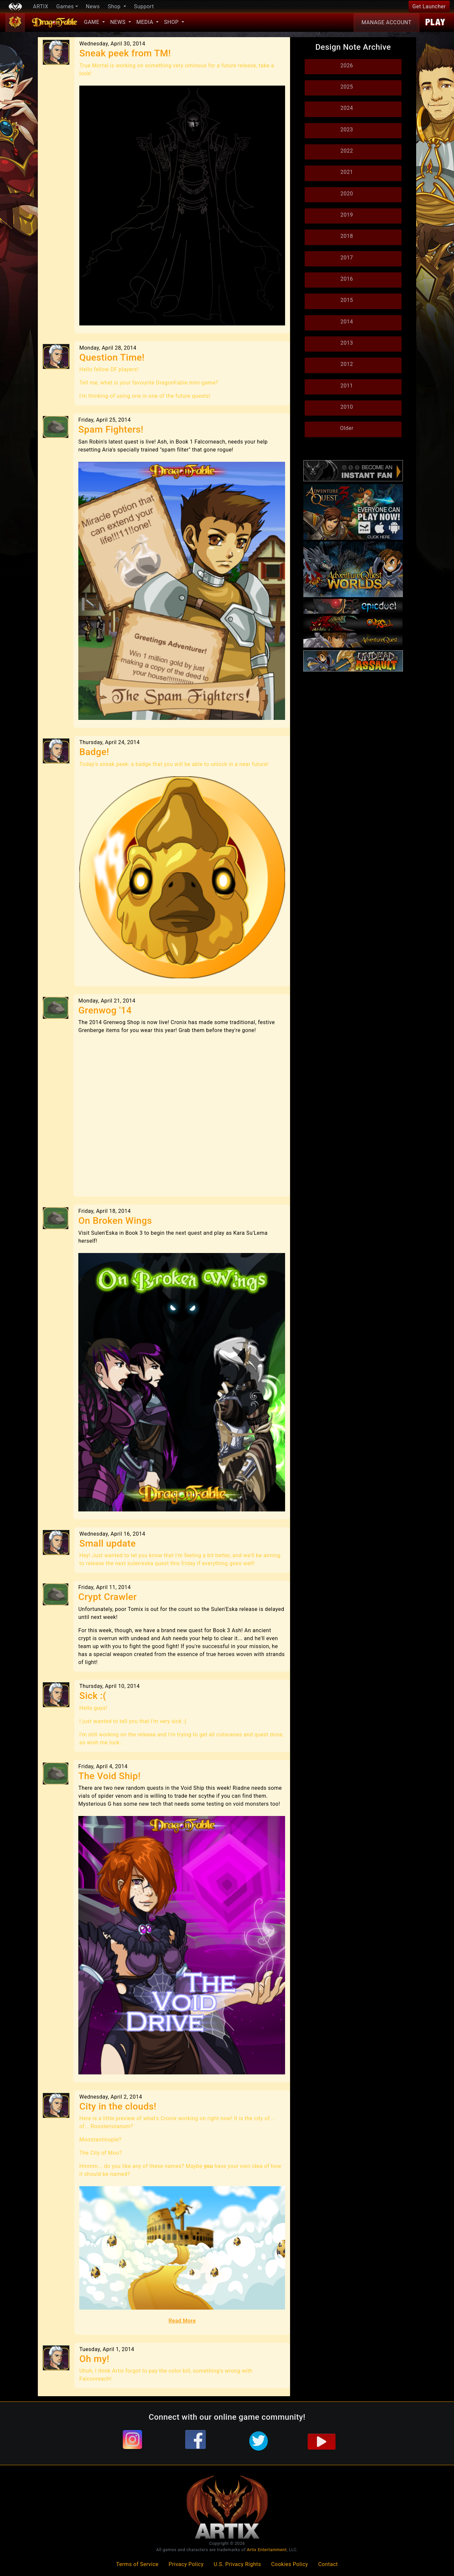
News (93, 6)
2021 (346, 172)
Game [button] (92, 22)
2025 (346, 87)
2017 (346, 257)
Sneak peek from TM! (125, 53)
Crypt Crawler (107, 1596)
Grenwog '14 (105, 1010)
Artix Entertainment (267, 2549)
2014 (346, 321)
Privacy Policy (186, 2564)
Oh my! (94, 2358)
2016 (346, 279)
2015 (346, 300)
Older (346, 428)
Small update (107, 1543)
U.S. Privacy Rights (237, 2564)
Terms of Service (137, 2564)
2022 (346, 151)
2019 (346, 215)
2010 (346, 407)
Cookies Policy (289, 2564)
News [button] (118, 22)
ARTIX (40, 6)
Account (386, 23)
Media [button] (145, 22)
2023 (346, 129)
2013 (346, 343)
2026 (346, 65)
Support (144, 6)
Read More (182, 2321)
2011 (346, 386)
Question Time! (112, 357)
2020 (346, 193)
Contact (328, 2564)
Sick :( (92, 1695)
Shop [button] (115, 6)
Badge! (94, 751)
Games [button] (65, 6)
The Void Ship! (109, 1776)
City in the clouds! (117, 2106)
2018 (346, 236)
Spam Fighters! (110, 429)
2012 (346, 364)
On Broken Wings (115, 1220)
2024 (346, 108)
